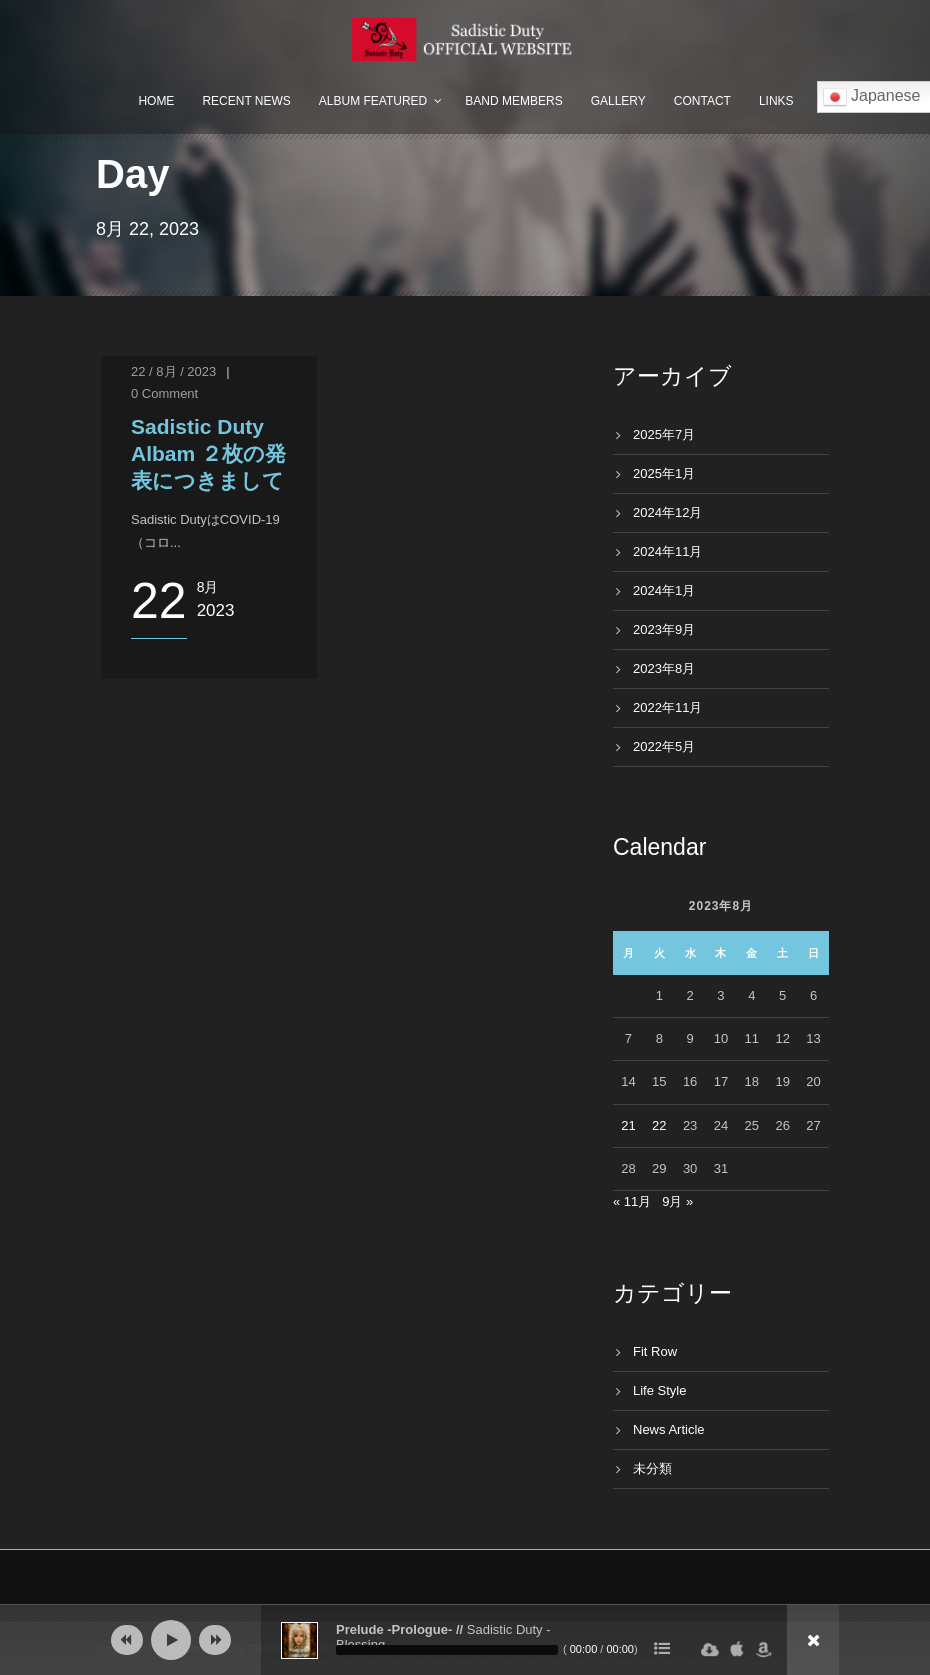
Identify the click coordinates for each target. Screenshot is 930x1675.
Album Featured (373, 101)
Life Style (659, 1390)
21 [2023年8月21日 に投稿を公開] (628, 1125)
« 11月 (632, 1201)
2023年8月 (664, 668)
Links (776, 101)
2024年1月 (664, 590)
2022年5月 (664, 746)
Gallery (618, 101)
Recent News (246, 101)
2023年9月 (664, 629)
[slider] (447, 1650)
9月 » (677, 1201)
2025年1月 (664, 473)
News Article (669, 1429)
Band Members (513, 101)
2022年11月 (667, 707)
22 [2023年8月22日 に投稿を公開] (659, 1125)
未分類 (652, 1468)
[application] (465, 1640)
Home (156, 101)
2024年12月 (667, 512)
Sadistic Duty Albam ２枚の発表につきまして (208, 454)
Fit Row (655, 1351)
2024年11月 (667, 551)
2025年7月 (664, 434)
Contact (702, 101)
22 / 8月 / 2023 (173, 371)
